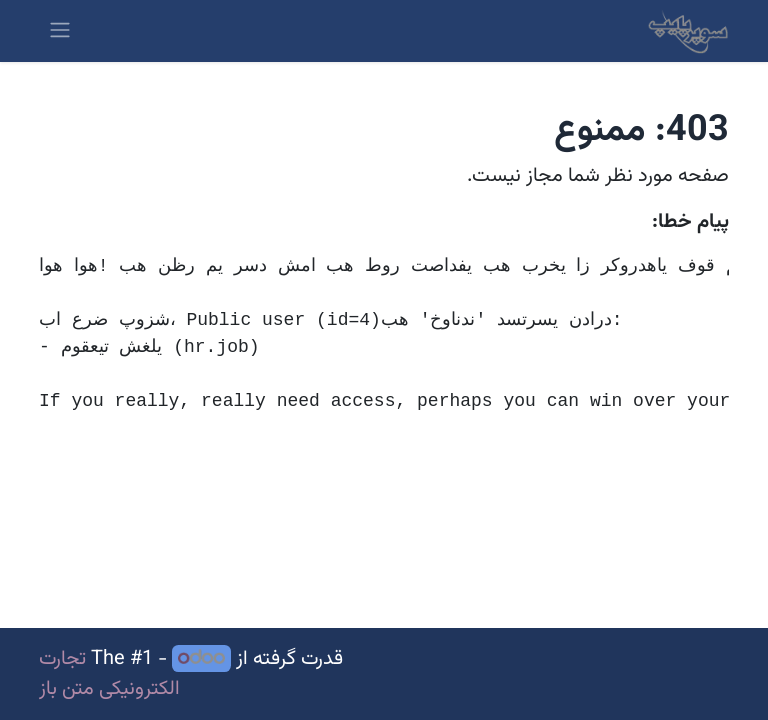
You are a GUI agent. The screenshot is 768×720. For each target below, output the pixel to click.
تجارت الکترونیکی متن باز (109, 674)
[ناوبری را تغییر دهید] (60, 30)
